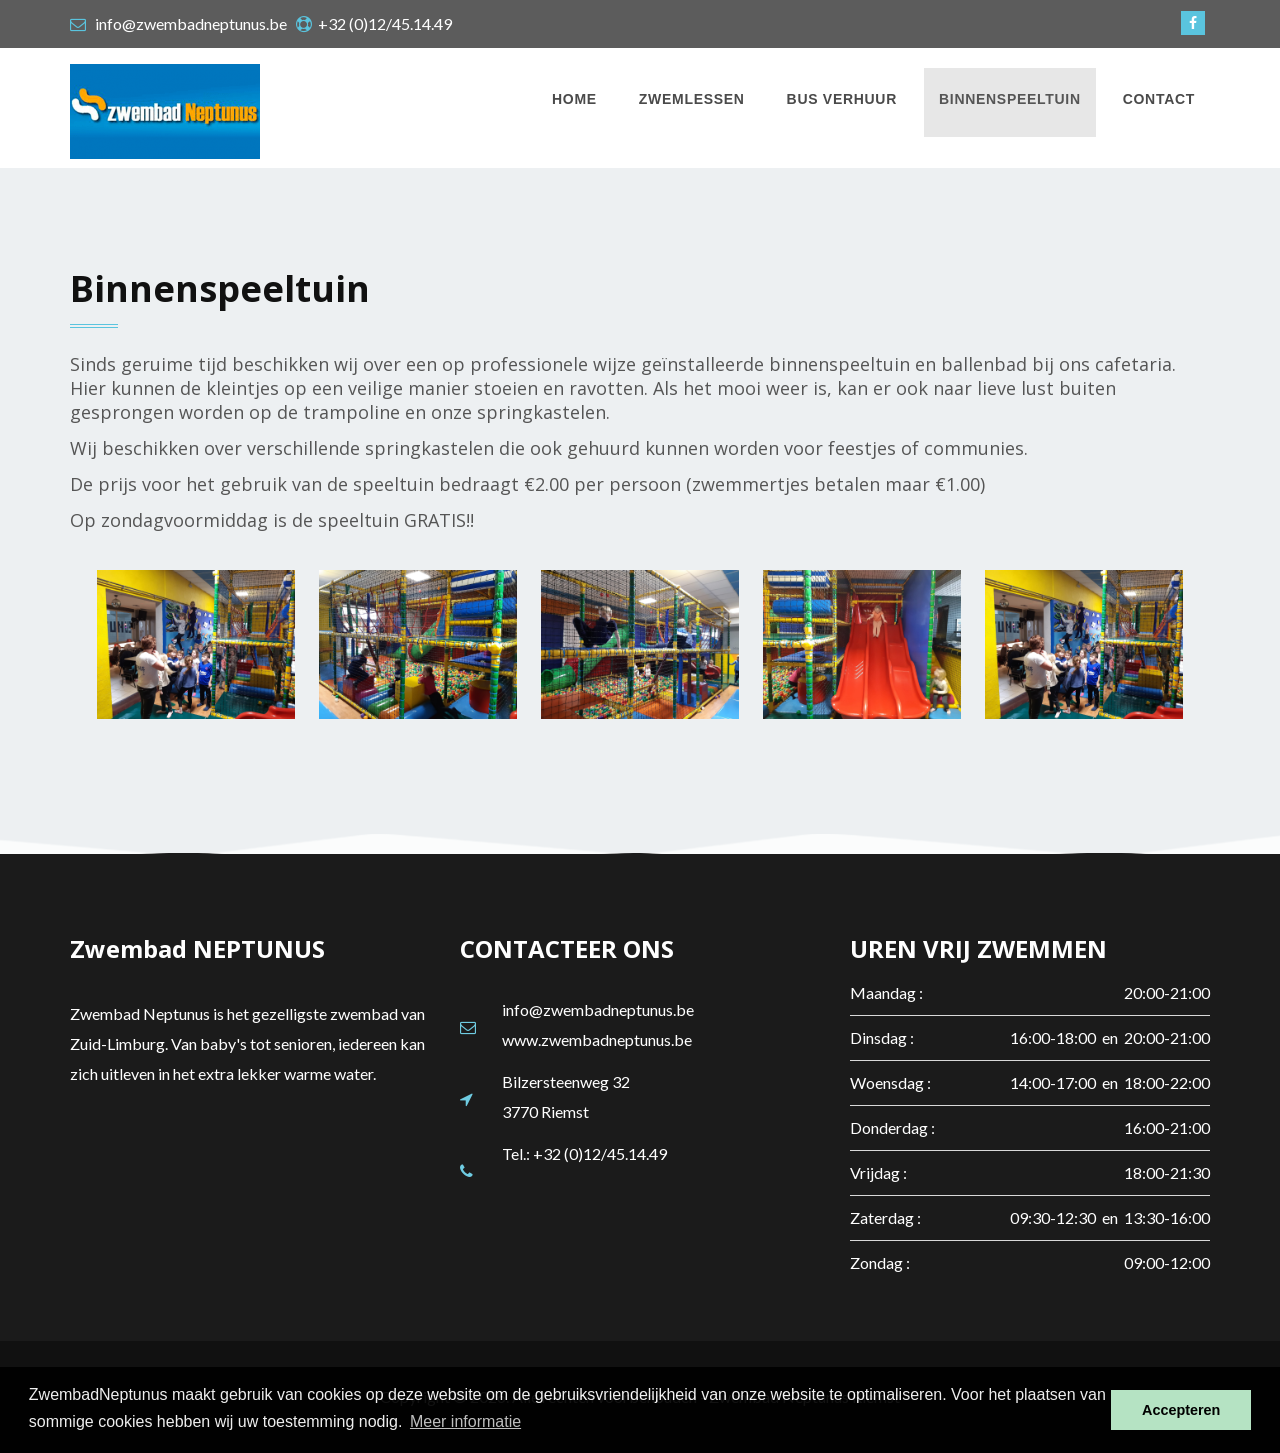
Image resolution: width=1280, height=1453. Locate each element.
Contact (1159, 99)
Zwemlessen (692, 99)
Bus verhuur (842, 99)
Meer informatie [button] (465, 1421)
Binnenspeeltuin (1010, 99)
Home (574, 99)
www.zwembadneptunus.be (597, 1039)
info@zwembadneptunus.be (598, 1009)
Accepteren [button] (1181, 1410)
